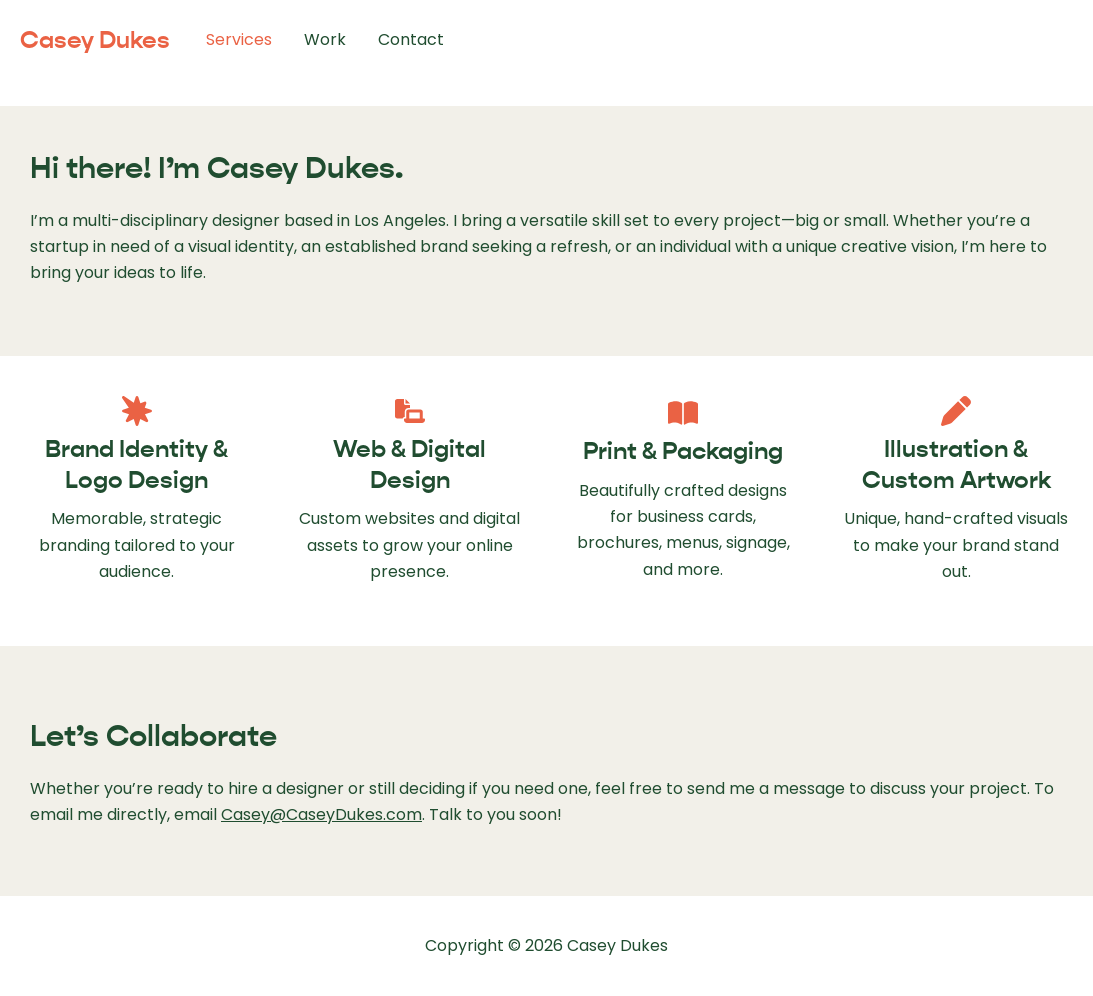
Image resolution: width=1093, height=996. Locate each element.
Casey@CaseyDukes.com (321, 814)
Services (239, 39)
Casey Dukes (95, 40)
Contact (411, 39)
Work (325, 39)
